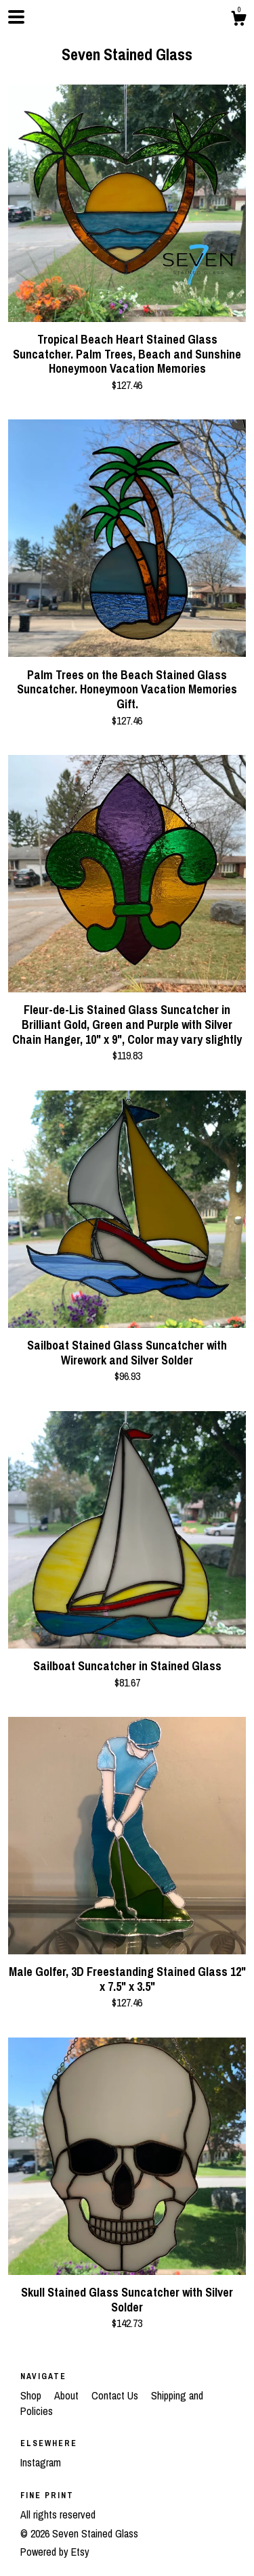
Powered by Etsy (54, 2551)
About (67, 2395)
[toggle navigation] (16, 17)
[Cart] (238, 20)
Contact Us (116, 2395)
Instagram (40, 2462)
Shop (32, 2395)
